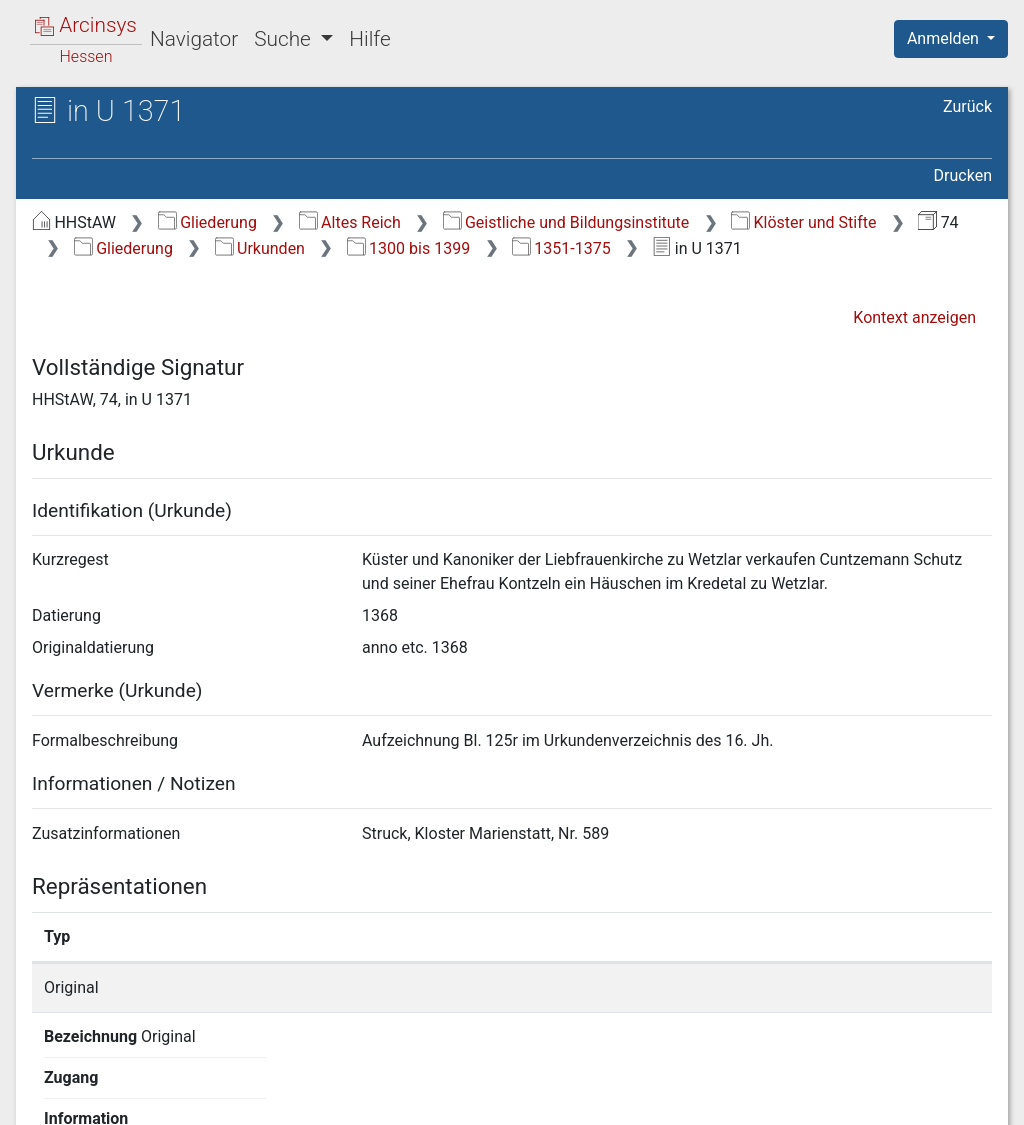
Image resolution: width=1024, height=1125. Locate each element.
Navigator (194, 39)
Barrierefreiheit (810, 1098)
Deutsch (120, 1083)
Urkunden (260, 248)
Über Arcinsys (508, 1098)
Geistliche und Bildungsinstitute (566, 222)
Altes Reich (350, 222)
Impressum (957, 1098)
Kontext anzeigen (914, 317)
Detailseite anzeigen (784, 987)
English (46, 1083)
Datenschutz (657, 1098)
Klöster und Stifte (803, 222)
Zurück (967, 106)
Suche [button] (285, 39)
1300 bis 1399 (408, 248)
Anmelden (945, 38)
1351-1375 (561, 248)
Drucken (963, 175)
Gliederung (207, 222)
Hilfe (369, 39)
